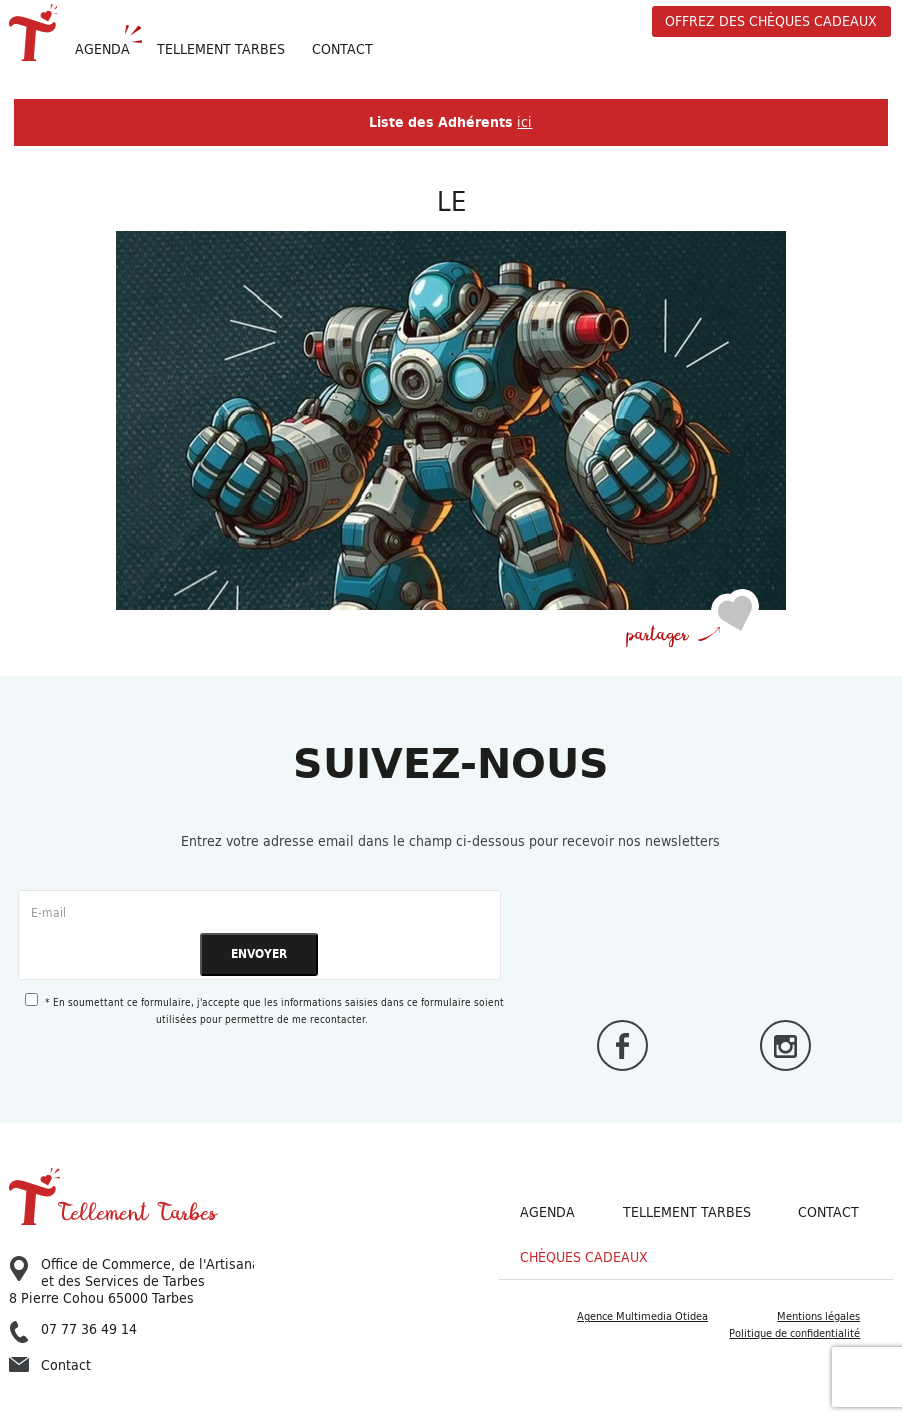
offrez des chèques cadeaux (771, 21)
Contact (342, 49)
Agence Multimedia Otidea (642, 1316)
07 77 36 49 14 (73, 1330)
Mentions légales (818, 1316)
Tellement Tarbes (687, 1212)
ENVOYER (259, 953)
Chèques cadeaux (584, 1257)
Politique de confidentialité (794, 1333)
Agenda (102, 49)
